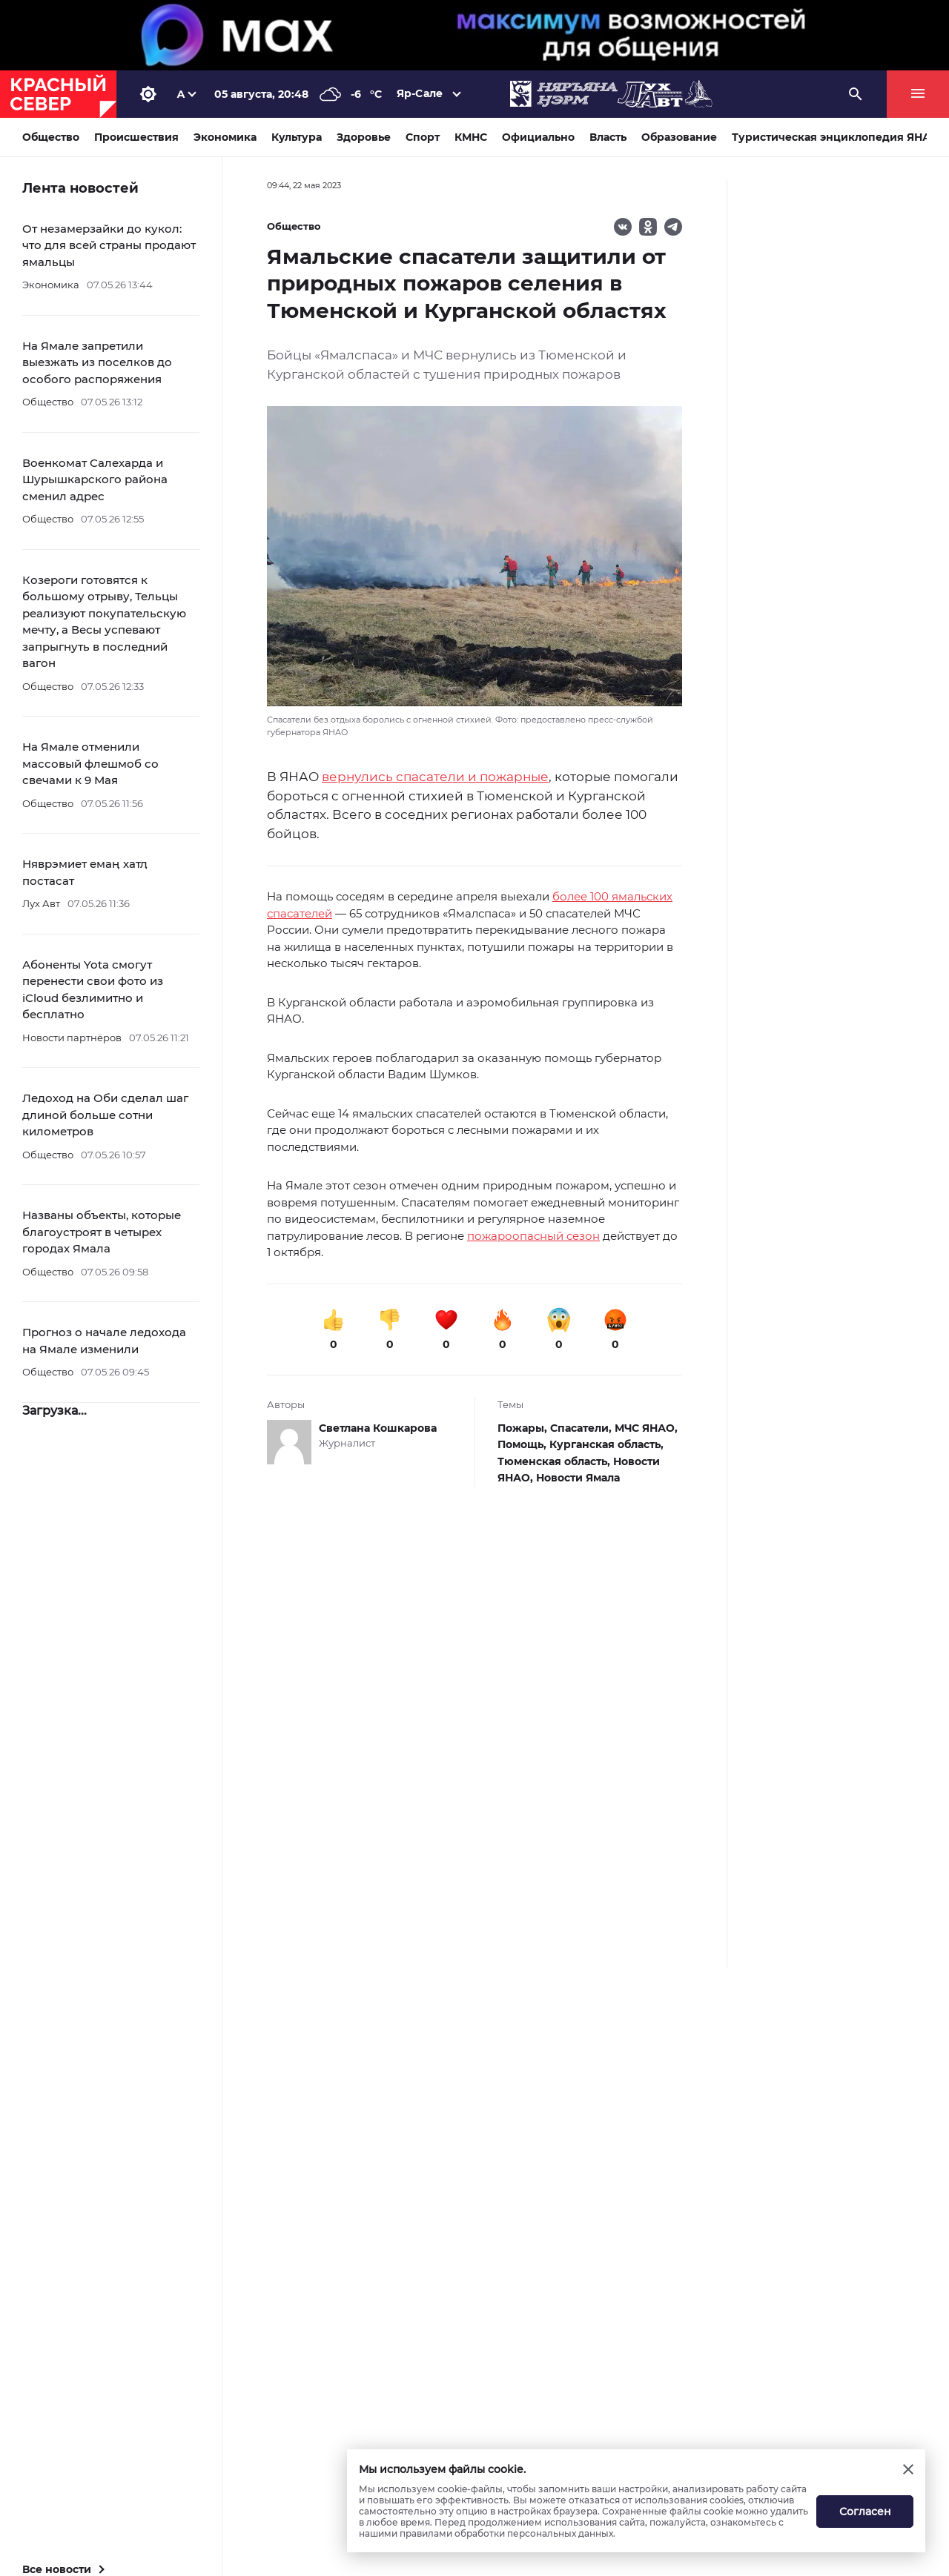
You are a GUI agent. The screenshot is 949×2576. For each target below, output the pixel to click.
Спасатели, (582, 1428)
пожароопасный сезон (533, 1236)
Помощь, (523, 1444)
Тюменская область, (555, 1461)
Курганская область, (606, 1444)
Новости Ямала (578, 1477)
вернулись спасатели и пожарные (435, 776)
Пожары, (523, 1428)
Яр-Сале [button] (420, 93)
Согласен (865, 2511)
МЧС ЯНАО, (646, 1428)
